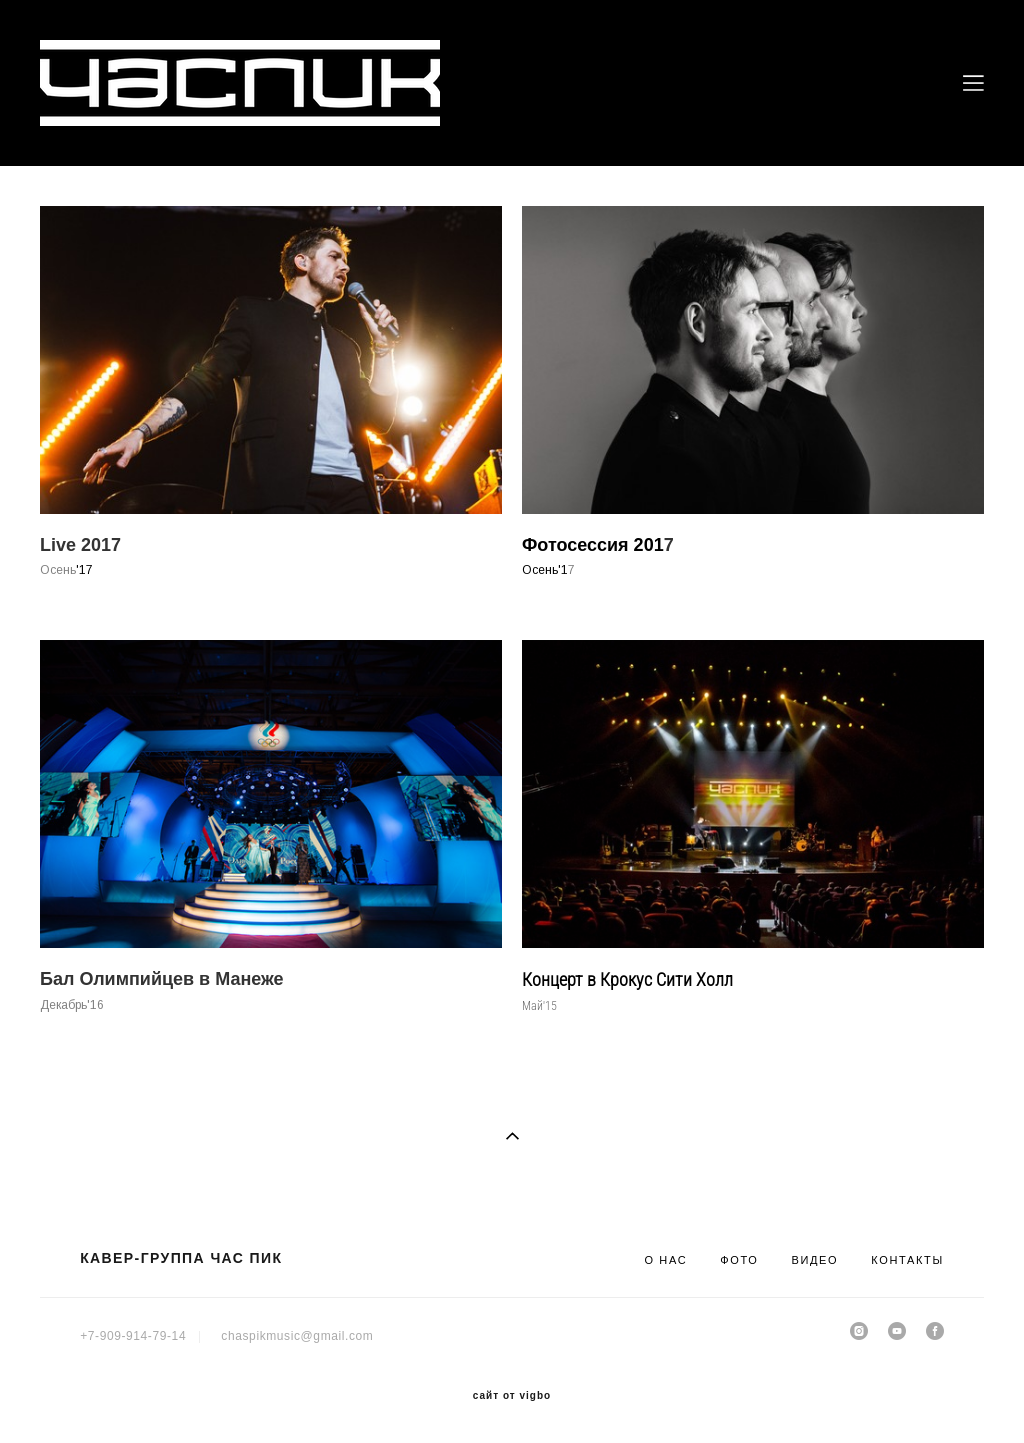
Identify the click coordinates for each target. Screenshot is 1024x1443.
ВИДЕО (814, 1260)
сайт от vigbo (512, 1396)
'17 (84, 570)
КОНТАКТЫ (907, 1260)
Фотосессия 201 (593, 545)
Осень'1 (545, 570)
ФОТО (739, 1260)
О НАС (665, 1260)
